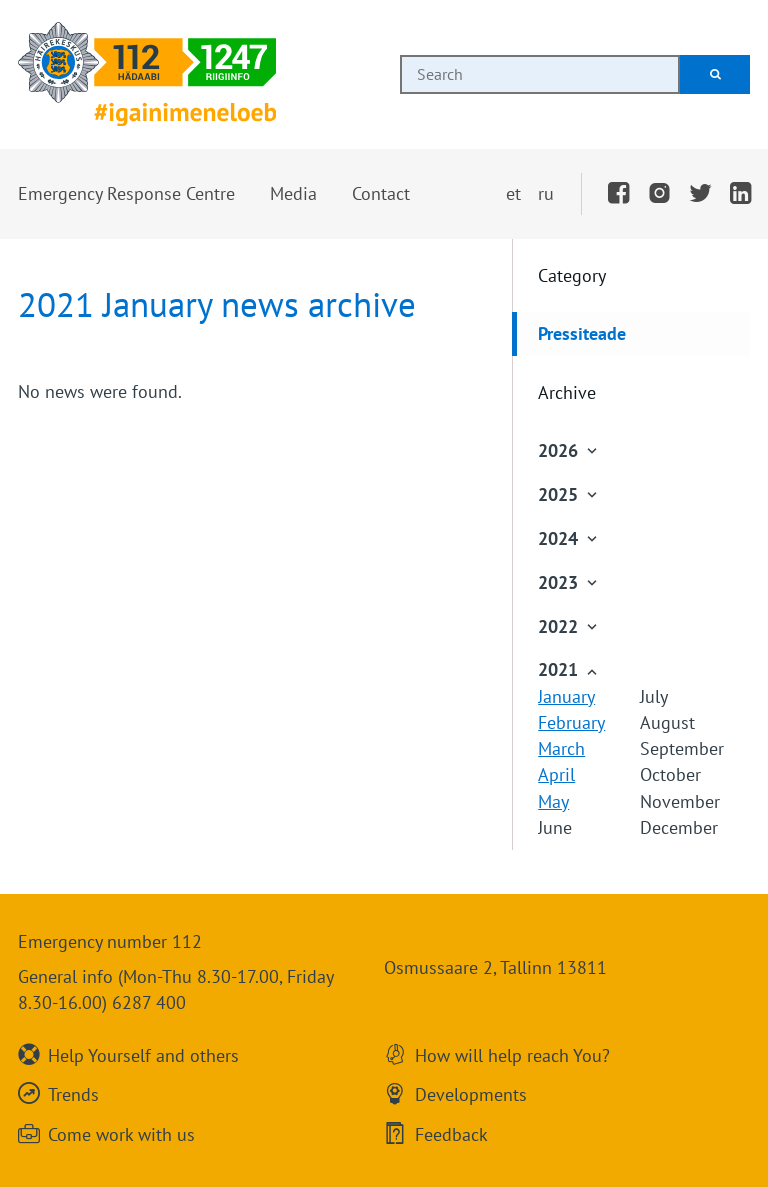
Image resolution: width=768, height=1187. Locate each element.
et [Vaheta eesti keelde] (513, 193)
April (556, 774)
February (571, 722)
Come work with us (121, 1133)
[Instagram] (659, 194)
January (566, 696)
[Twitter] (700, 194)
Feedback (451, 1133)
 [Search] (715, 74)
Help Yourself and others (143, 1054)
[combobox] (540, 74)
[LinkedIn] (740, 194)
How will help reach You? (512, 1054)
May (553, 801)
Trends (73, 1093)
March (561, 748)
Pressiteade (582, 333)
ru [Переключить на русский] (546, 193)
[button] (126, 194)
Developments (471, 1093)
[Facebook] (618, 194)
